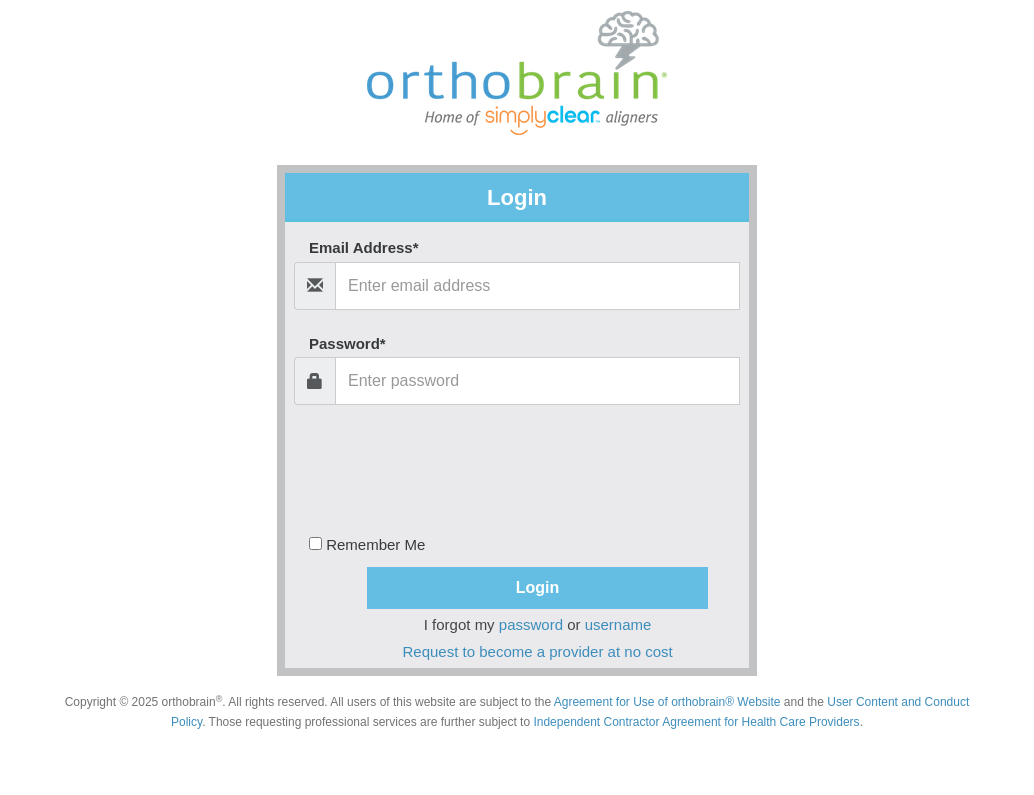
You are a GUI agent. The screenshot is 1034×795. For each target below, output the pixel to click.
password (531, 624)
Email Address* (364, 247)
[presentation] (530, 465)
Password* (347, 343)
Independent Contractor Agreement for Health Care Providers (696, 722)
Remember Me (367, 543)
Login (538, 587)
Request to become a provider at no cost (538, 651)
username (618, 624)
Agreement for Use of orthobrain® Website (667, 702)
